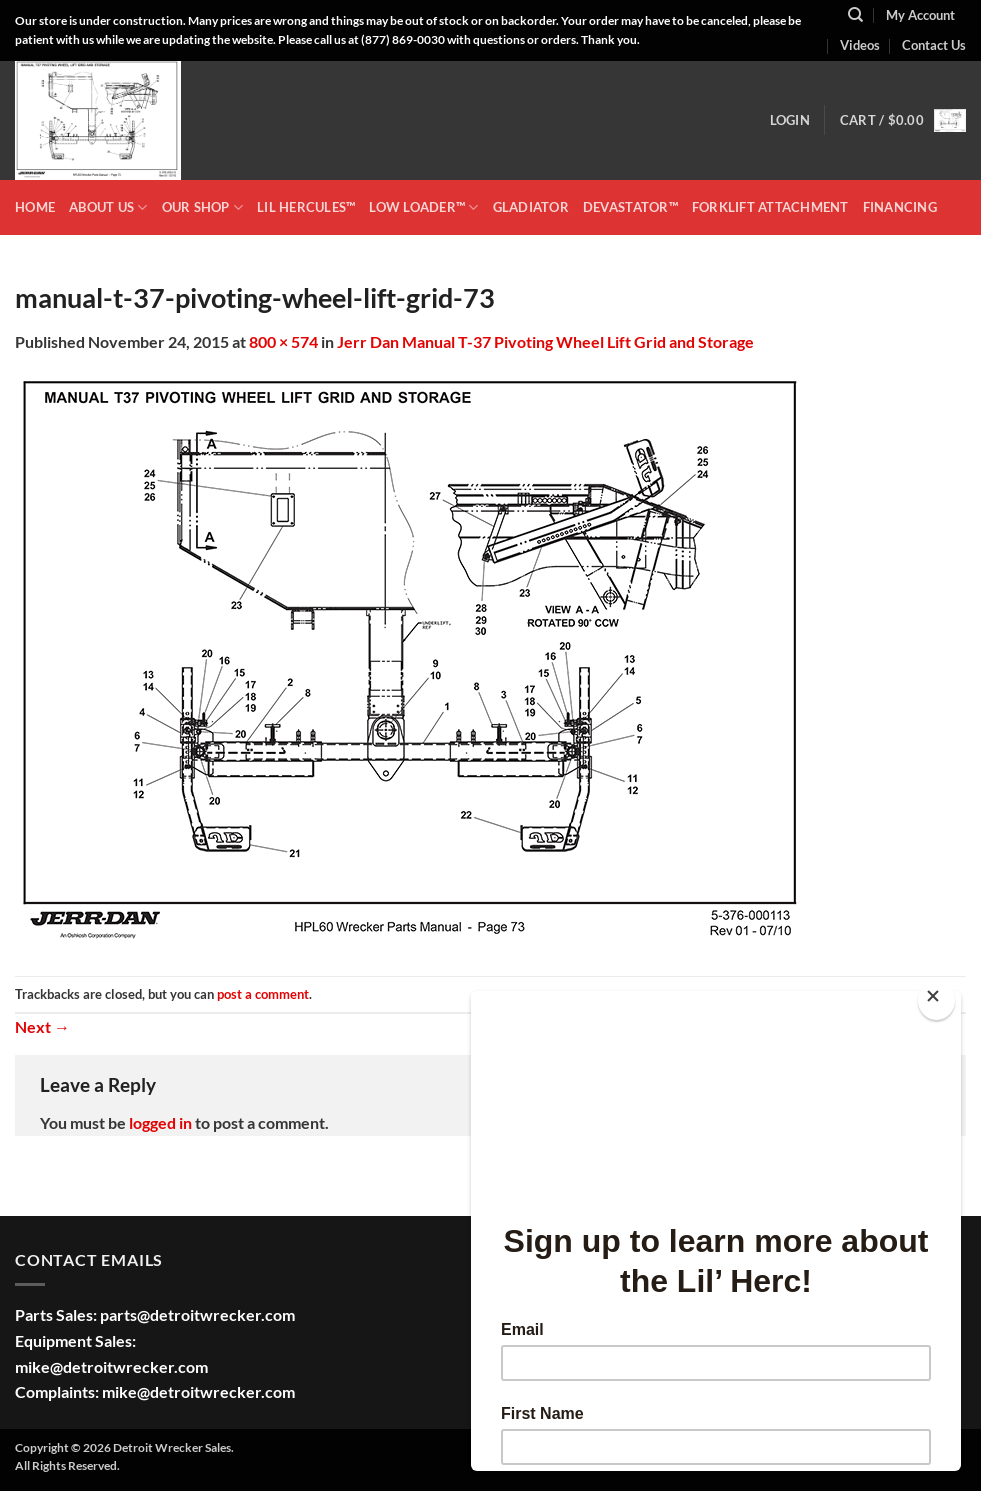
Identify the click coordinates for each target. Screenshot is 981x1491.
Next (42, 1026)
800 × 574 (283, 341)
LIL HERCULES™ (306, 207)
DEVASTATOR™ (630, 207)
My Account (920, 15)
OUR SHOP (203, 207)
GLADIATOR (531, 207)
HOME (35, 207)
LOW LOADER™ (423, 207)
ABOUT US (108, 207)
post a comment (263, 994)
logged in (160, 1122)
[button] (790, 120)
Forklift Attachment (770, 207)
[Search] (855, 15)
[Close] (936, 1000)
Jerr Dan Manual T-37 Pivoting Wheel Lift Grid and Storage (545, 341)
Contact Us (934, 45)
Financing (900, 207)
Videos (860, 45)
